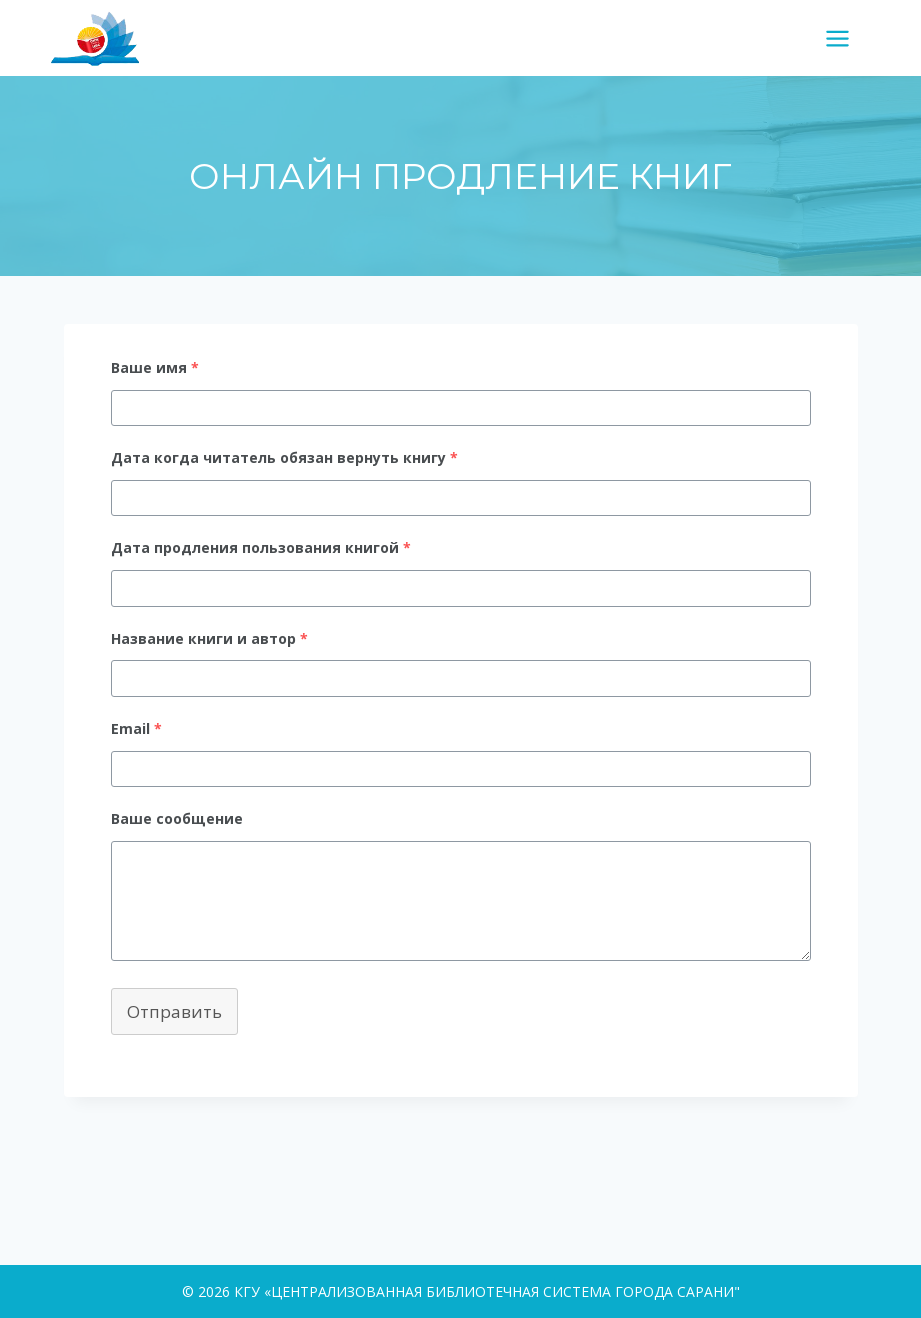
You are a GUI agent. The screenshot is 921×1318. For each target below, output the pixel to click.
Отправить (174, 1011)
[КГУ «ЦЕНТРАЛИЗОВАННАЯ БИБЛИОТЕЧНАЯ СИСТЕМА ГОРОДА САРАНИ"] (103, 37)
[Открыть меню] (845, 38)
